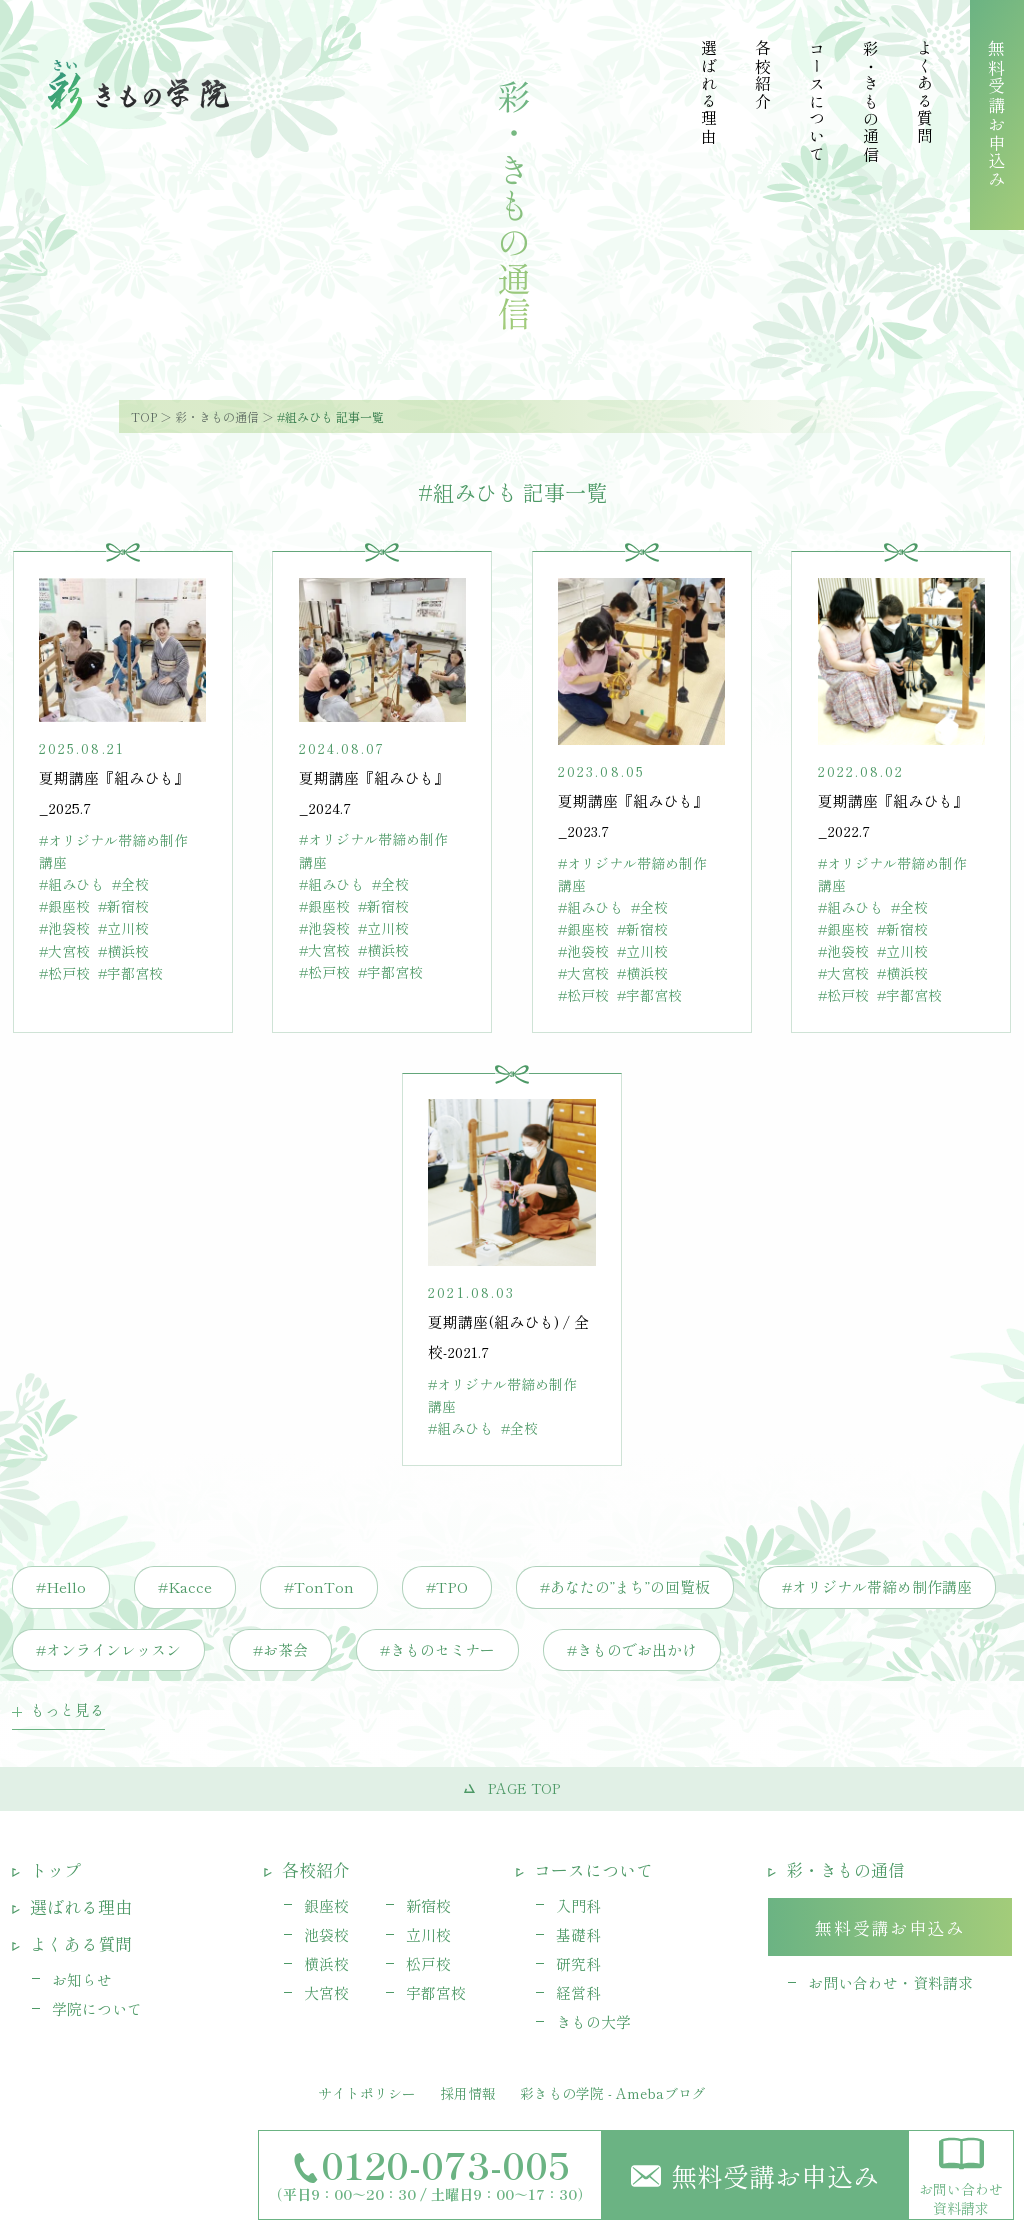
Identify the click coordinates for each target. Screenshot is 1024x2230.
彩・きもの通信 (217, 416)
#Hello (61, 1586)
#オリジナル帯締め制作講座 (877, 1586)
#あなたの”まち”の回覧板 (625, 1586)
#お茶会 (280, 1649)
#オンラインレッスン (108, 1649)
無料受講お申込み (755, 2175)
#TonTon (319, 1586)
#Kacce (185, 1586)
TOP (144, 416)
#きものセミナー (437, 1649)
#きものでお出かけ (632, 1649)
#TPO (447, 1586)
